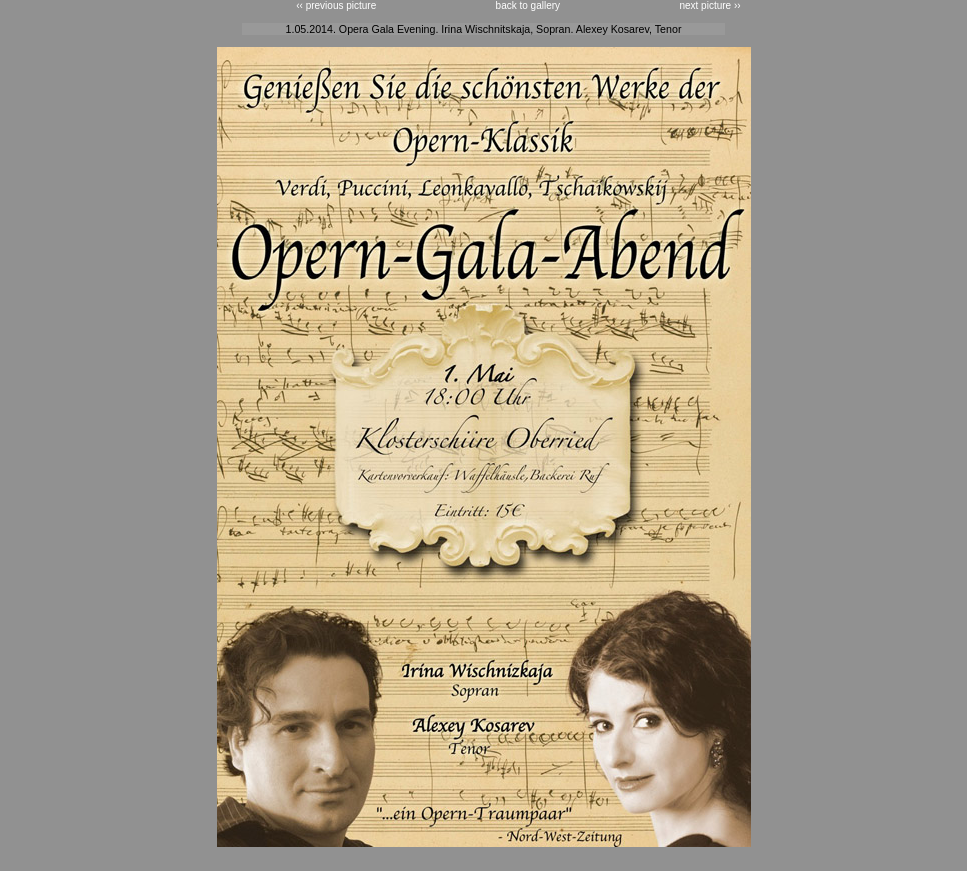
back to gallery (528, 5)
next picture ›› (709, 5)
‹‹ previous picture (336, 5)
